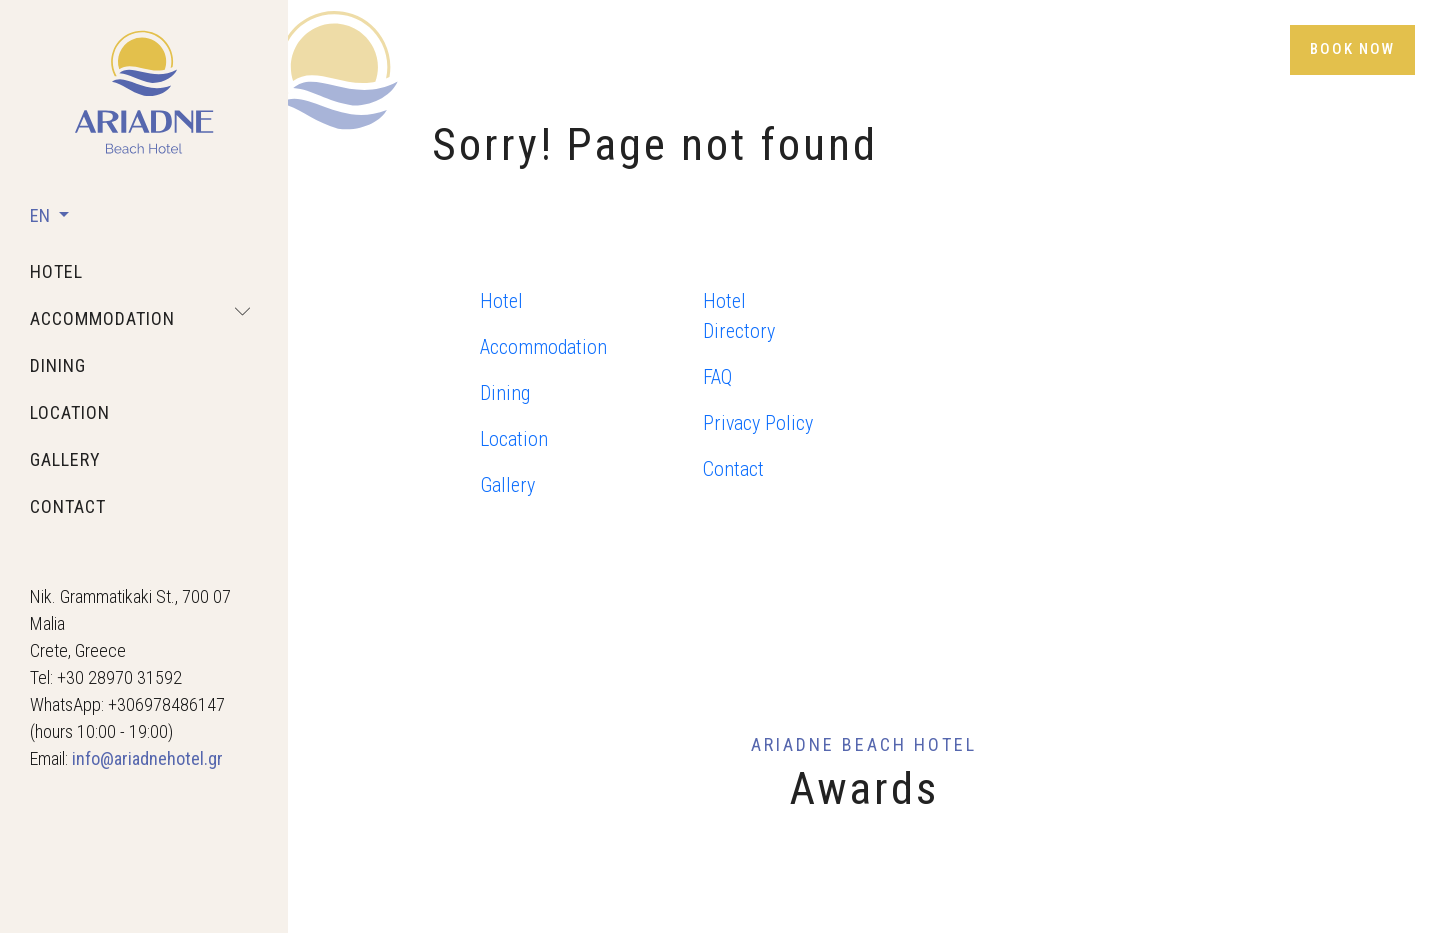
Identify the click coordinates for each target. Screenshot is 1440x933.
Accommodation (543, 347)
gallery (65, 459)
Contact (733, 469)
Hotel (501, 301)
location (70, 412)
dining (58, 365)
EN (42, 215)
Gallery (507, 485)
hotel (56, 271)
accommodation (102, 318)
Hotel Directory (739, 316)
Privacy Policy (758, 423)
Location (514, 439)
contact (68, 506)
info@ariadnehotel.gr (147, 758)
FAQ (717, 377)
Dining (505, 393)
